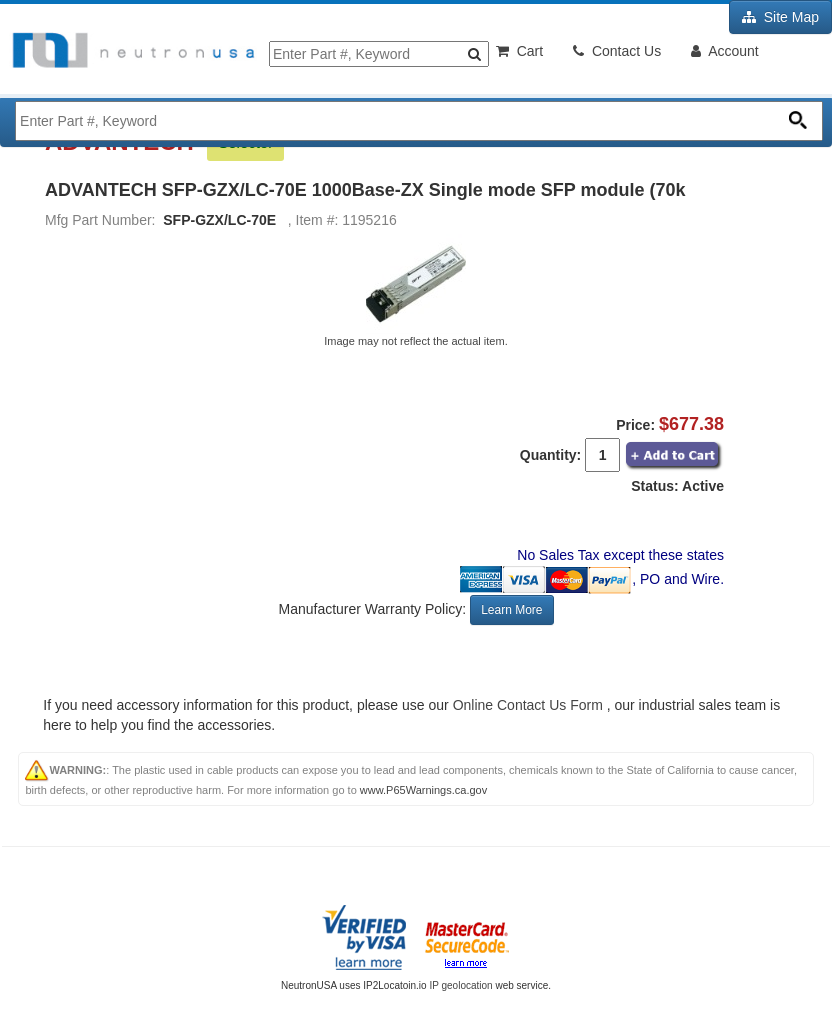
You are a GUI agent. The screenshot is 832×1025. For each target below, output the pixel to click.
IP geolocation (460, 985)
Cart (519, 51)
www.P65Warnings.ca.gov (423, 790)
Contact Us (617, 51)
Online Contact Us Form (528, 705)
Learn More (511, 610)
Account (725, 51)
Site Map (780, 17)
